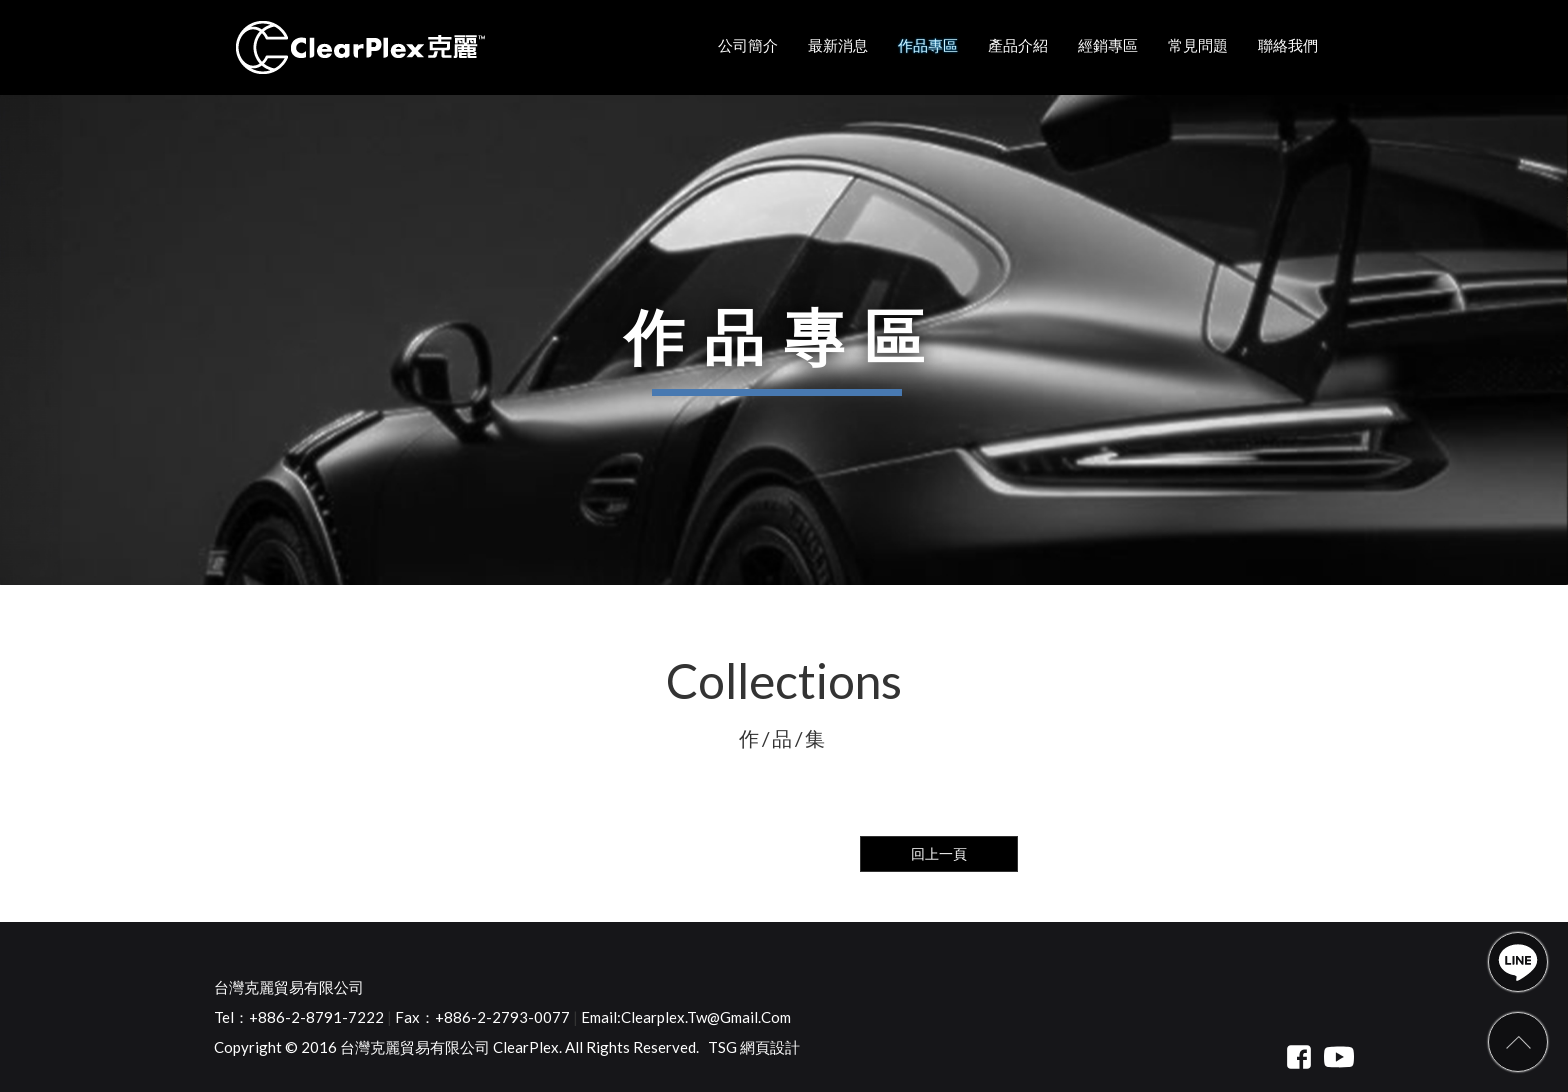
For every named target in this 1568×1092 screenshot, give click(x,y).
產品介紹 (1018, 45)
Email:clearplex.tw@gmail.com (686, 1017)
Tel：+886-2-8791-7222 (299, 1017)
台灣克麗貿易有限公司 (289, 987)
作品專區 (928, 45)
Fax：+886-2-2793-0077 (482, 1017)
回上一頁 (939, 853)
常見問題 (1198, 45)
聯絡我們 (1288, 45)
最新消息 (838, 45)
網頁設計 (770, 1047)
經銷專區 (1108, 45)
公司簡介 (748, 45)
